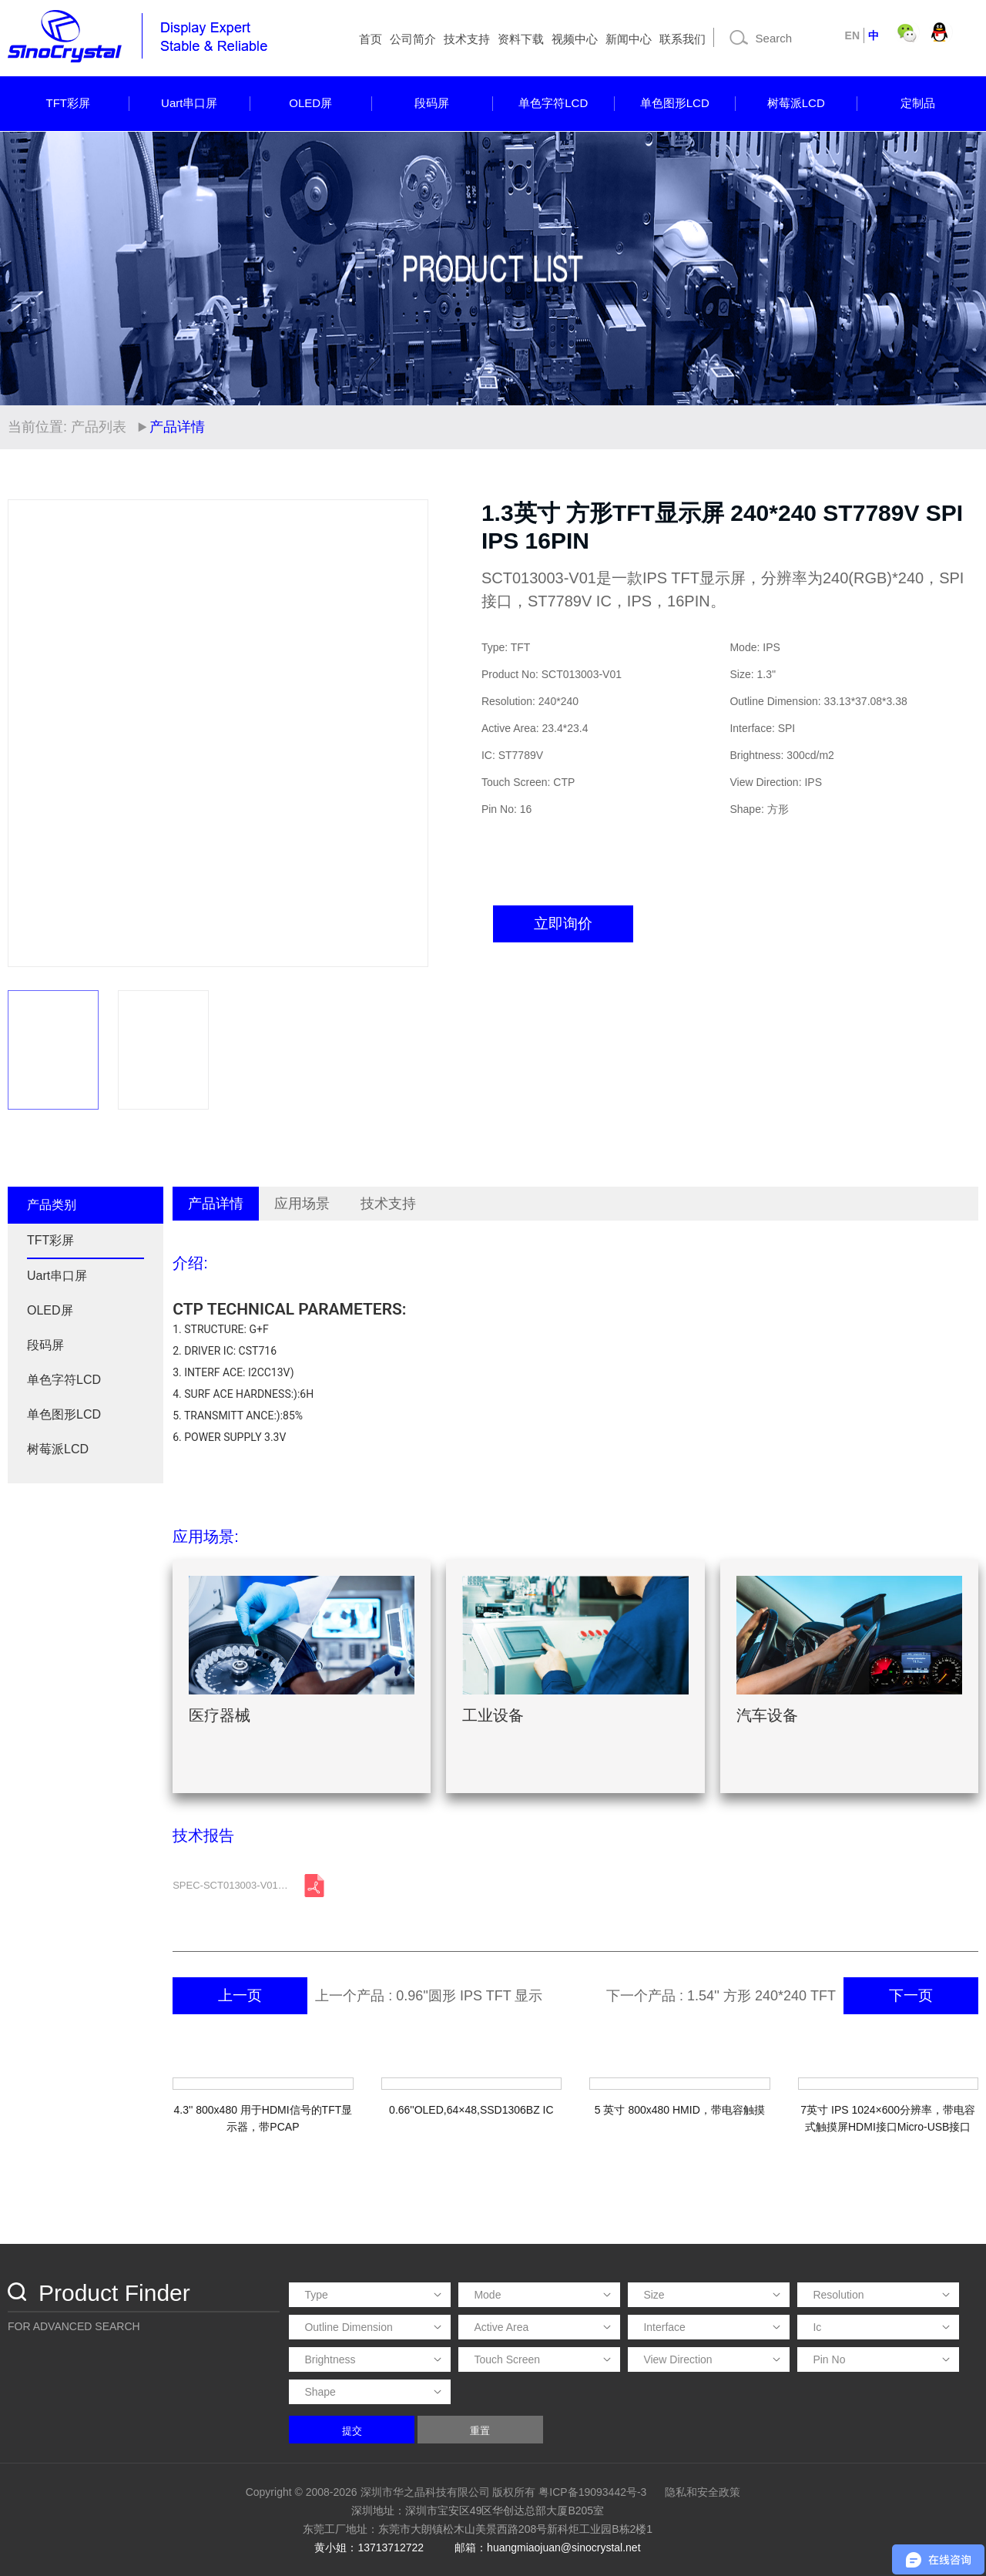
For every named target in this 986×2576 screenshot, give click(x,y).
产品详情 (215, 1203)
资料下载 (521, 38)
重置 (480, 2431)
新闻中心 (628, 38)
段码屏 (431, 102)
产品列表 (98, 427)
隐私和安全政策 (702, 2492)
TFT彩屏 (68, 102)
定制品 (917, 102)
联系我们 (682, 38)
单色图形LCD (674, 102)
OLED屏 (310, 102)
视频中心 (575, 38)
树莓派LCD (796, 102)
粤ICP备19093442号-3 (592, 2492)
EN (852, 35)
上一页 (240, 1995)
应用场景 (302, 1203)
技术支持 (467, 38)
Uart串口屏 (189, 102)
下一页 (911, 1995)
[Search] (777, 38)
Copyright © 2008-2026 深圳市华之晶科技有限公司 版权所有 (391, 2492)
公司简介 (413, 38)
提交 (352, 2431)
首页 (370, 38)
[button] (409, 734)
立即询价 (563, 923)
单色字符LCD (553, 102)
